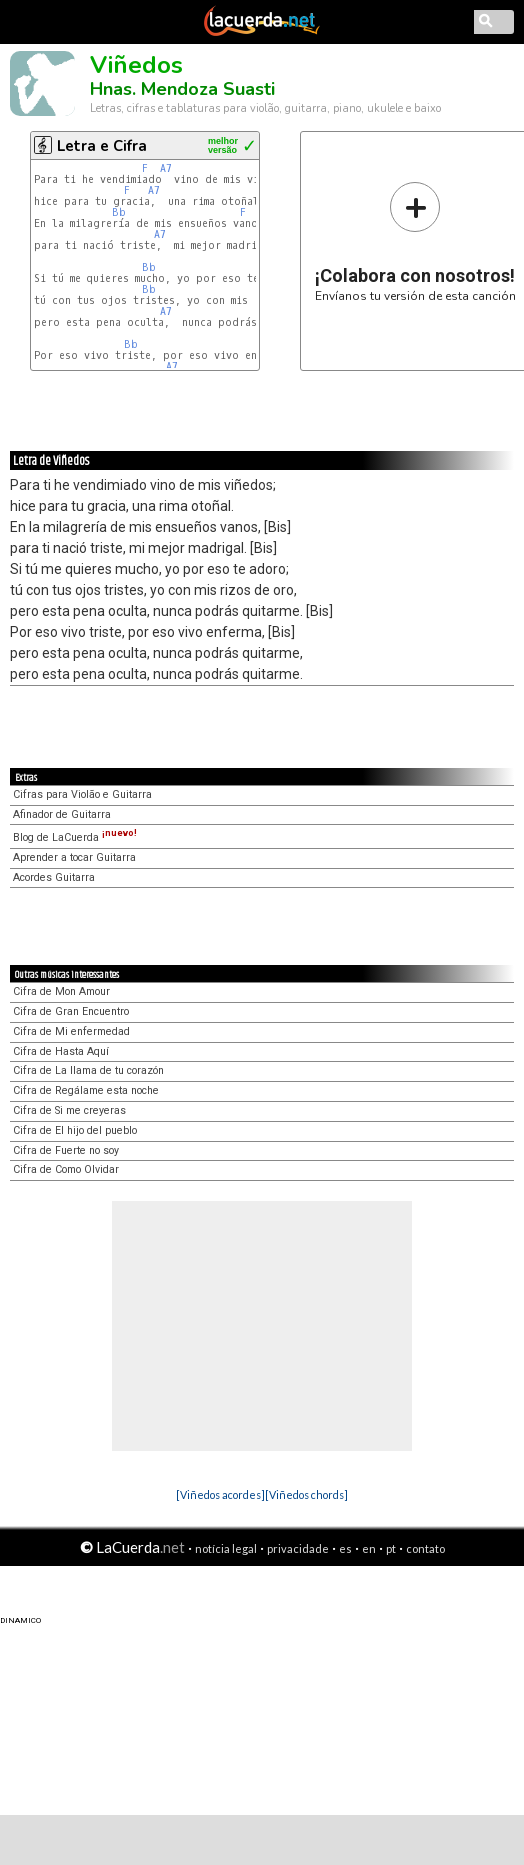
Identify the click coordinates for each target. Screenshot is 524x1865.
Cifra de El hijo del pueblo (75, 1130)
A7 (166, 168)
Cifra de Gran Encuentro (71, 1011)
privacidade (298, 1548)
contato (425, 1548)
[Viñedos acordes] (220, 1494)
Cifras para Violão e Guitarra (82, 794)
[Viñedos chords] (306, 1494)
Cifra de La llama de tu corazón (88, 1070)
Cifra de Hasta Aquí (61, 1051)
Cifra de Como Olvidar (66, 1169)
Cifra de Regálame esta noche (86, 1090)
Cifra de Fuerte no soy (66, 1150)
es (345, 1548)
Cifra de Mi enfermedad (71, 1031)
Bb (119, 212)
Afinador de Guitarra (62, 814)
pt (391, 1548)
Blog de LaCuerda (75, 837)
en (369, 1548)
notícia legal (226, 1548)
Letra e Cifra (102, 146)
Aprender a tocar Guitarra (74, 857)
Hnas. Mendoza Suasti (182, 89)
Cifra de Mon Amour (61, 991)
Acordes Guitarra (54, 877)
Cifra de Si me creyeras (69, 1110)
